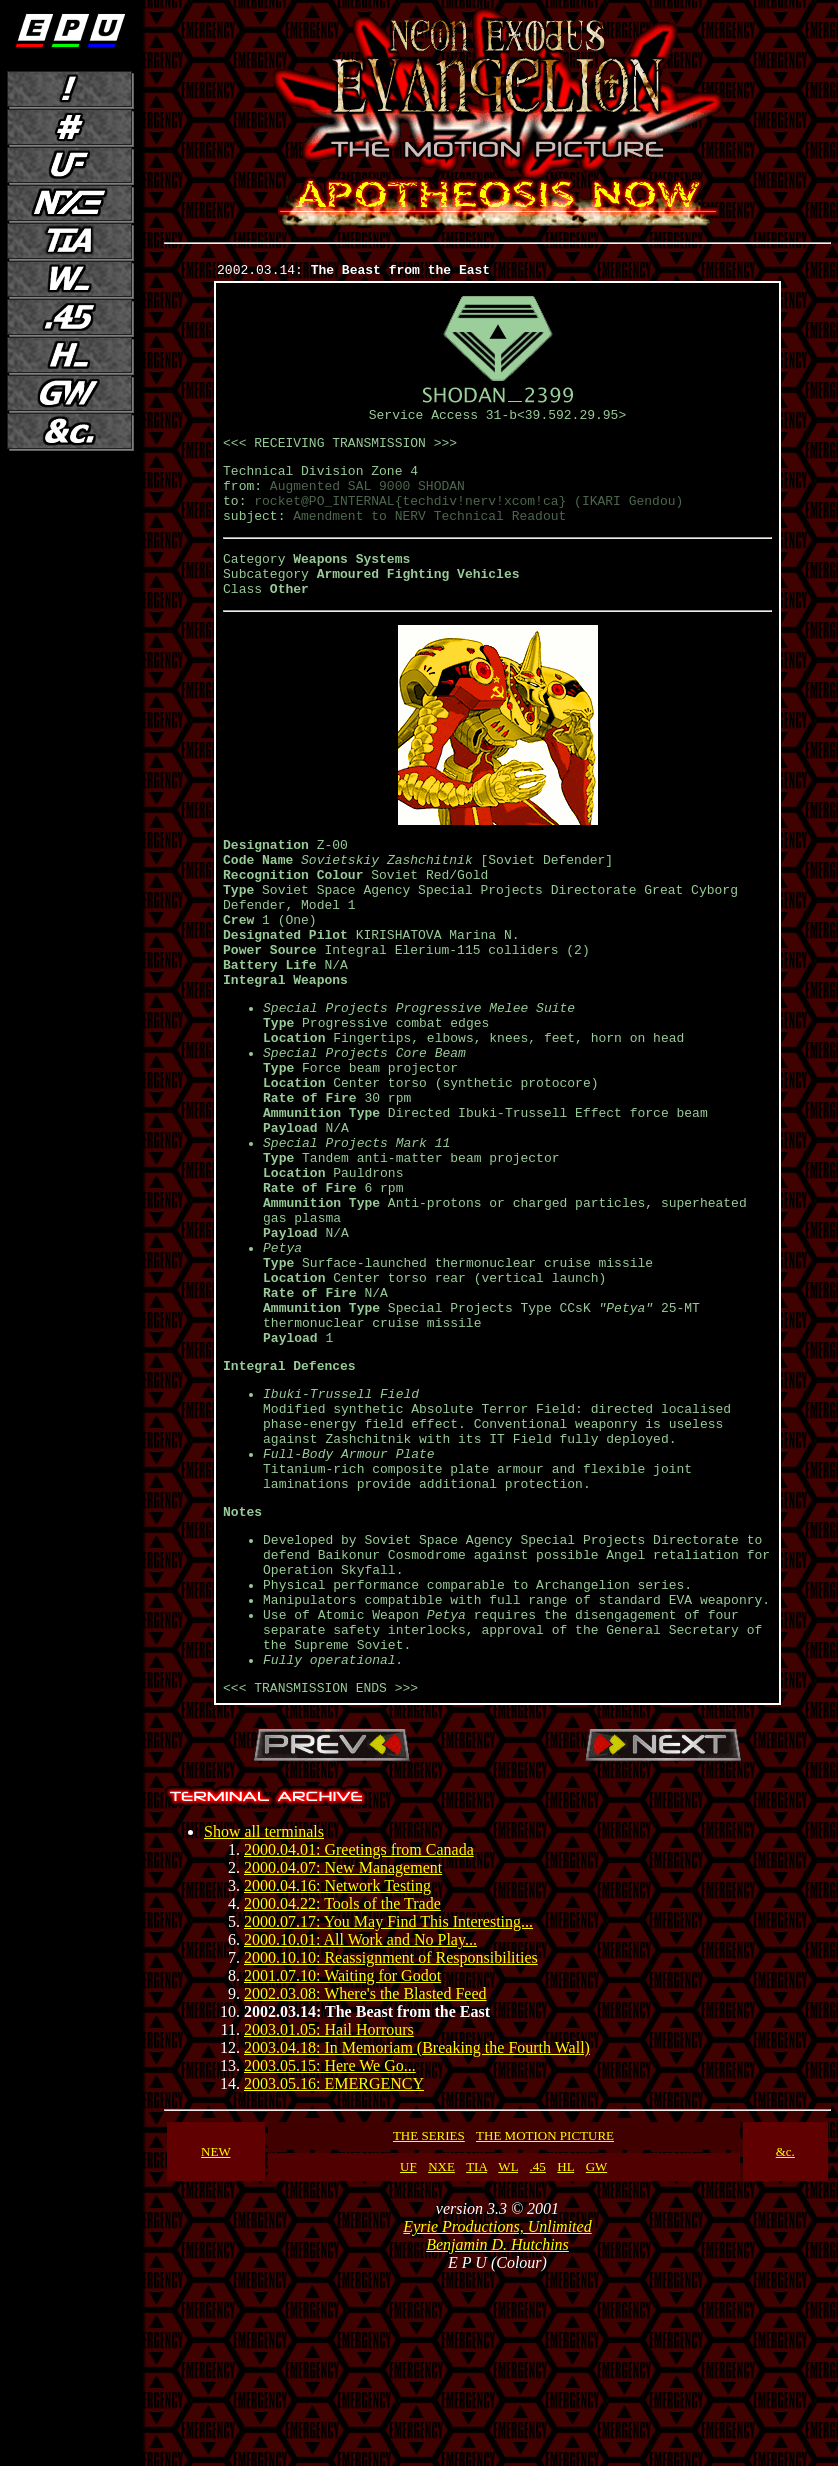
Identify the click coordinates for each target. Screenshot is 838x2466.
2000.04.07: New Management (343, 2053)
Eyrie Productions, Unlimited (497, 2412)
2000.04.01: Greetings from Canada (359, 2035)
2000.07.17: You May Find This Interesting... (388, 2107)
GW (596, 2352)
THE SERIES (429, 2321)
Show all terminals (264, 2017)
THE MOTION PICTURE (545, 2321)
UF (408, 2352)
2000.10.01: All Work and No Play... (360, 2125)
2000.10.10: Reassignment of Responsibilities (391, 2143)
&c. (785, 2337)
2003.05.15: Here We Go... (330, 2251)
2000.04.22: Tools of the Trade (342, 2089)
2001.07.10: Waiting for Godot (342, 2161)
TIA (476, 2352)
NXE (441, 2352)
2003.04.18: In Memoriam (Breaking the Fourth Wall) (417, 2233)
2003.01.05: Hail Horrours (329, 2215)
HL (565, 2352)
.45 (538, 2352)
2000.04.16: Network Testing (337, 2071)
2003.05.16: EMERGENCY (334, 2269)
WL (508, 2352)
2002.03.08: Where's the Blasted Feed (365, 2179)
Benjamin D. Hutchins (497, 2430)
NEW (215, 2337)
